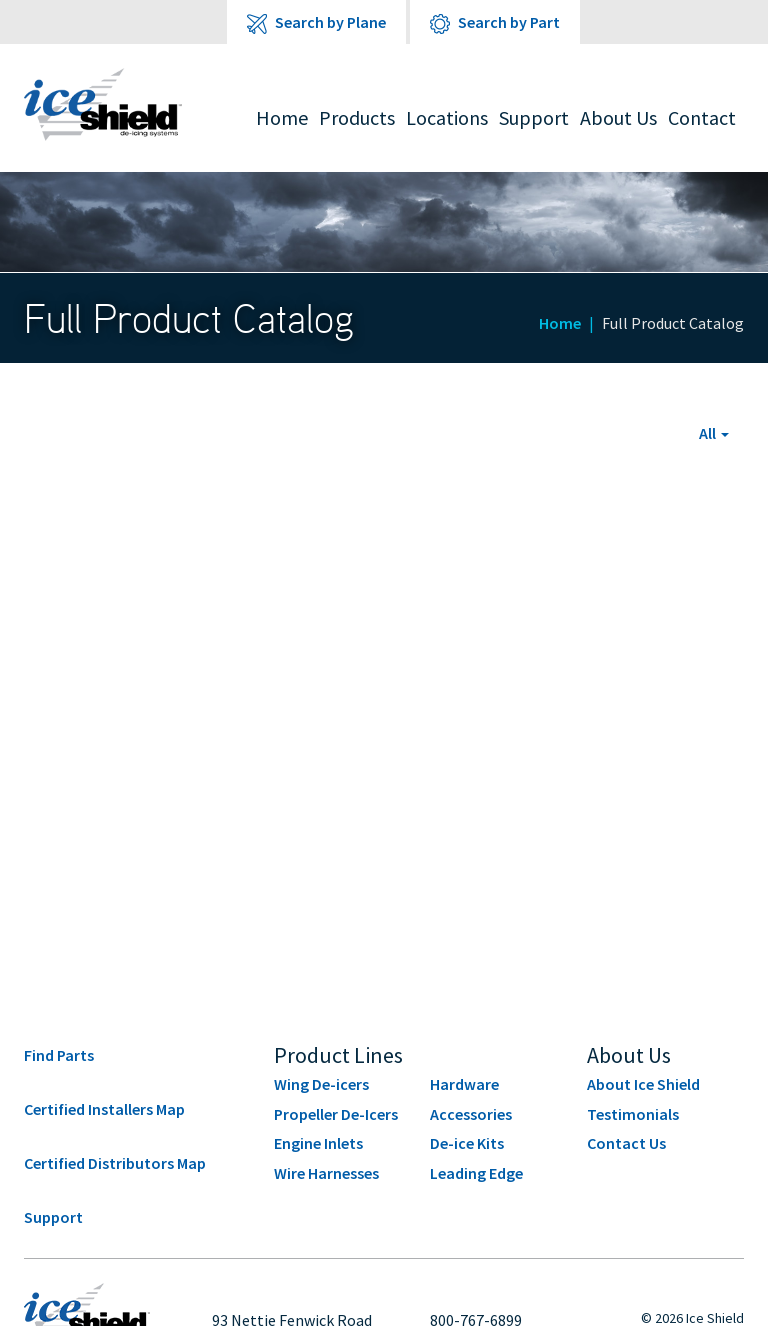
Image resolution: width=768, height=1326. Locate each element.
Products (357, 117)
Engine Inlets (318, 1143)
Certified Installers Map (104, 1109)
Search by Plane (316, 23)
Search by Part (495, 23)
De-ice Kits (467, 1143)
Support (534, 117)
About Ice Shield (643, 1084)
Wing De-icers (321, 1084)
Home (282, 117)
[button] (714, 433)
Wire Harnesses (326, 1173)
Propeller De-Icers (336, 1114)
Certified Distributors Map (115, 1163)
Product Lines (338, 1055)
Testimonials (633, 1114)
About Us (618, 117)
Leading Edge (476, 1173)
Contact (702, 117)
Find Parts (59, 1055)
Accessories (471, 1114)
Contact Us (626, 1143)
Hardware (464, 1084)
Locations (447, 117)
